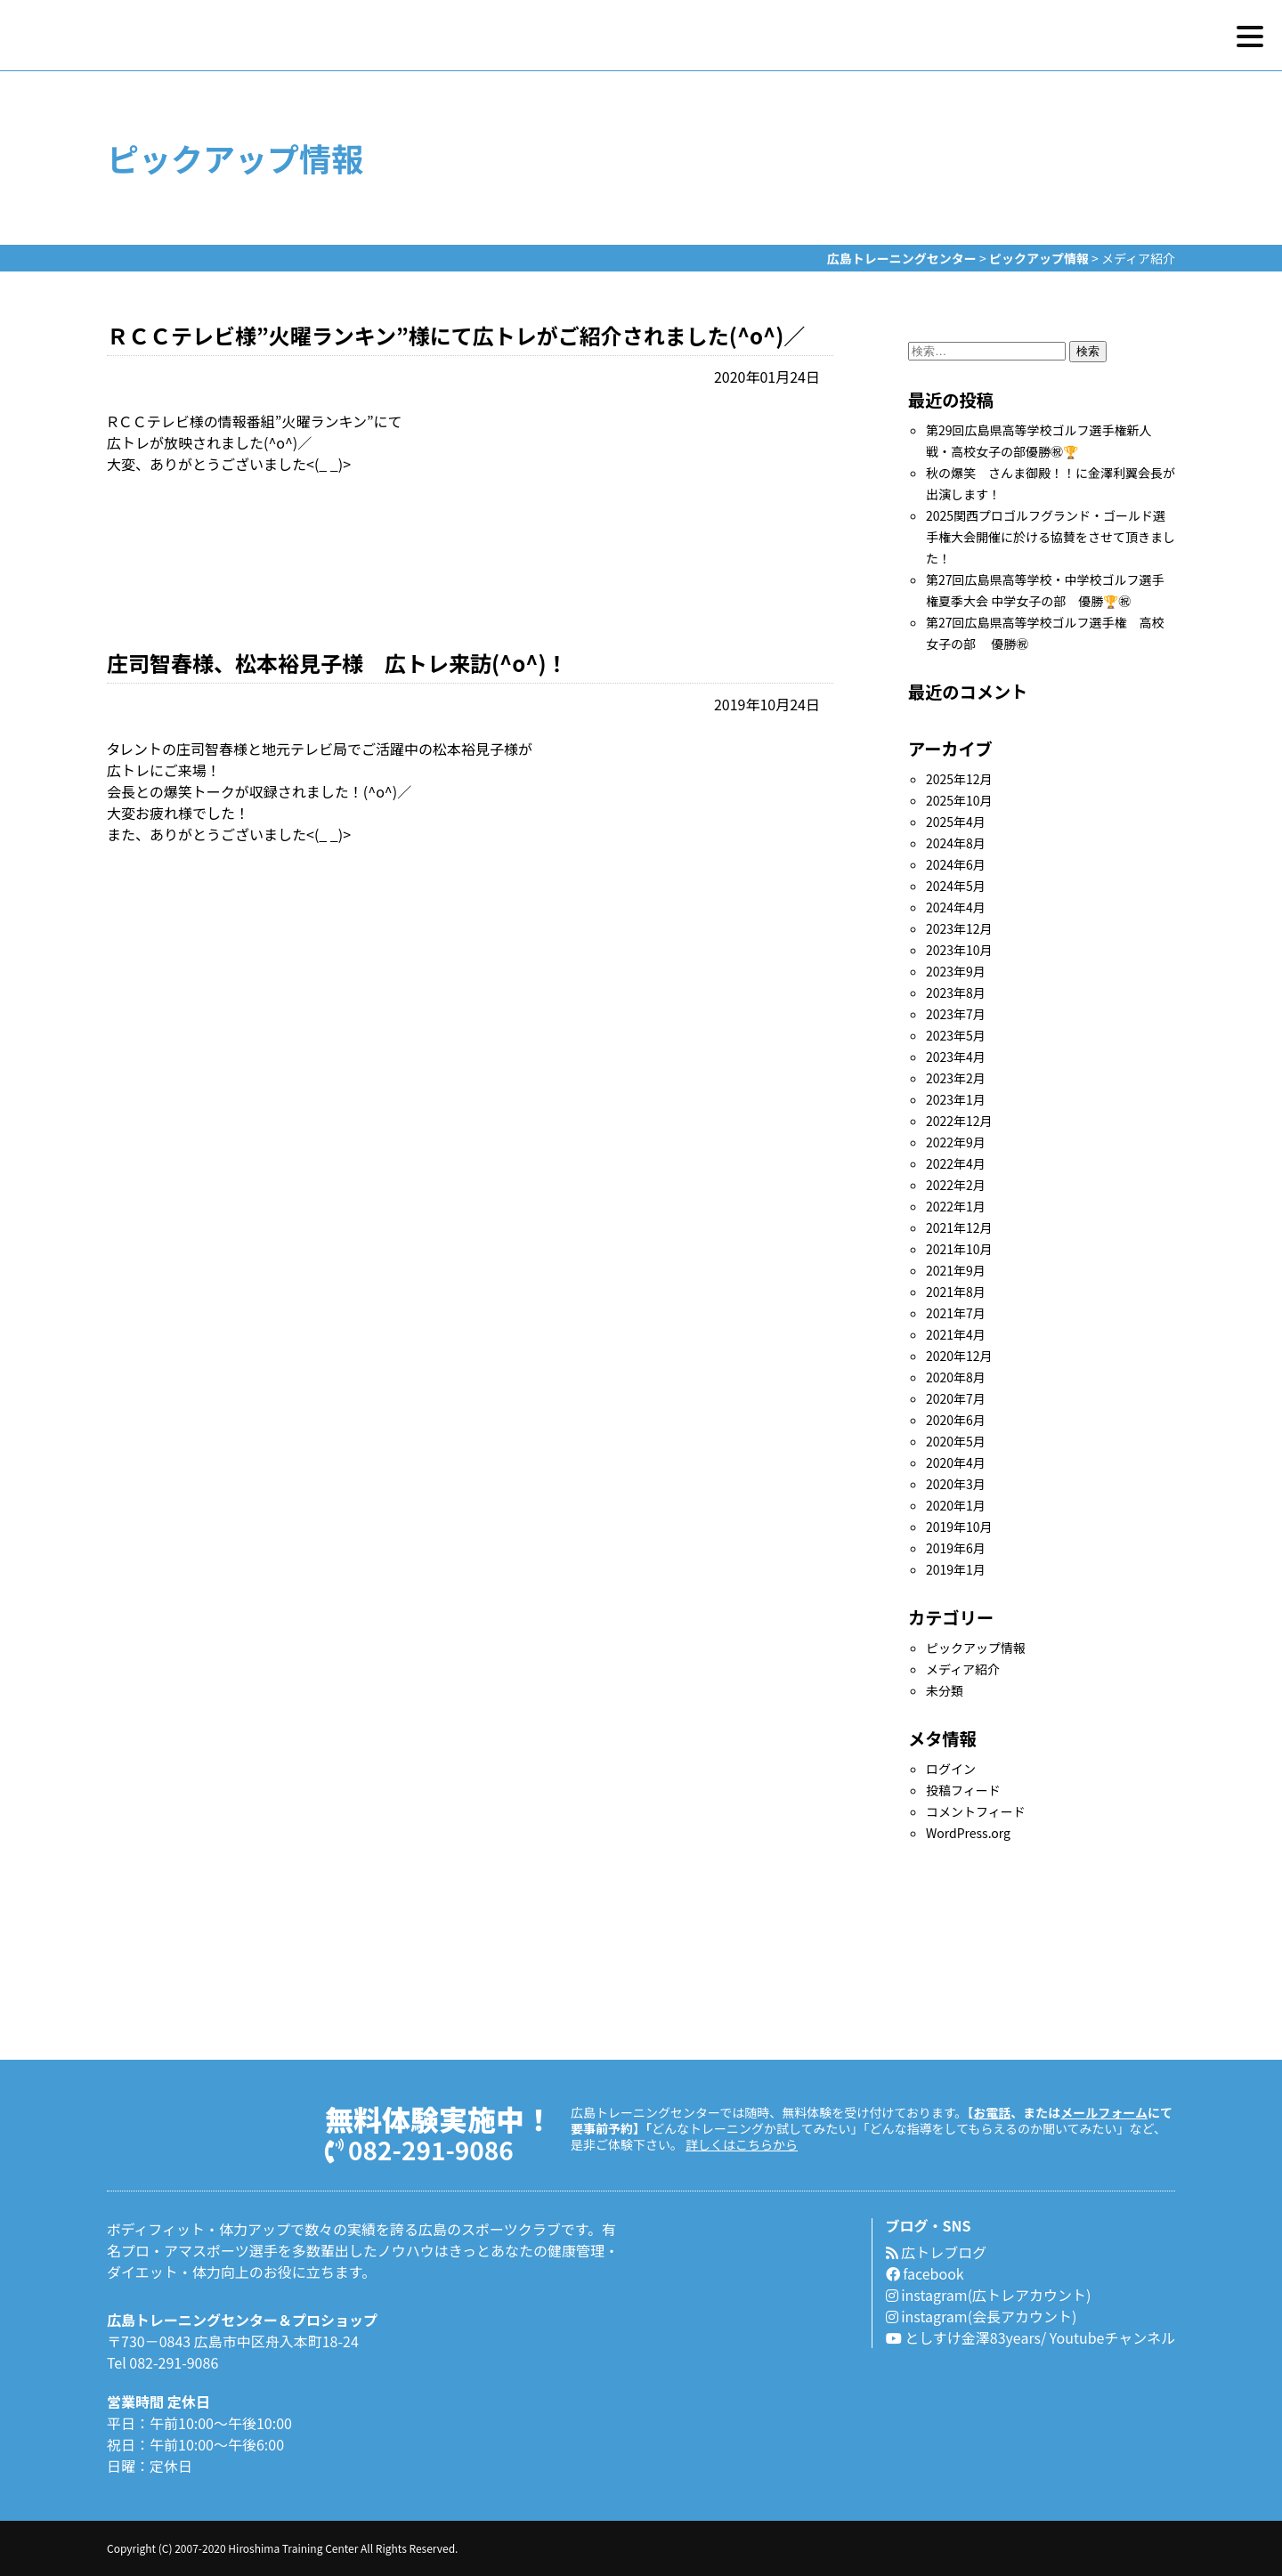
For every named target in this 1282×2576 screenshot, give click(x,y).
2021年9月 (956, 1270)
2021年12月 (959, 1227)
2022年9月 (956, 1142)
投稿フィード (963, 1790)
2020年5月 (956, 1441)
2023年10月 (959, 950)
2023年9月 (956, 971)
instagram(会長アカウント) (981, 2316)
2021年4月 (956, 1334)
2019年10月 (959, 1526)
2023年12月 (959, 928)
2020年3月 (956, 1484)
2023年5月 (956, 1035)
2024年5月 (956, 886)
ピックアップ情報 (976, 1648)
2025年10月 (959, 800)
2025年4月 (956, 821)
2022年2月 (956, 1185)
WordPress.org (968, 1833)
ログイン (951, 1769)
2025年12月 (959, 779)
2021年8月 (956, 1291)
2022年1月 (956, 1206)
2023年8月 (956, 992)
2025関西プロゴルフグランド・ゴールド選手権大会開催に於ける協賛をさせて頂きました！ (1050, 536)
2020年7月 (956, 1398)
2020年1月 (956, 1505)
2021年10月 (959, 1249)
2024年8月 (956, 843)
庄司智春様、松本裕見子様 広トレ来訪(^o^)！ (337, 662)
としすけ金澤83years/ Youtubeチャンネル (1030, 2337)
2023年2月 (956, 1078)
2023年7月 (956, 1014)
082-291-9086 (419, 2148)
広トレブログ (936, 2252)
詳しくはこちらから (742, 2144)
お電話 (991, 2112)
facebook (925, 2273)
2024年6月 (956, 864)
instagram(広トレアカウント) (988, 2294)
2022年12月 (959, 1121)
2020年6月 (956, 1420)
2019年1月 (956, 1569)
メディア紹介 (963, 1669)
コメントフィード (976, 1811)
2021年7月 (956, 1313)
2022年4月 (956, 1163)
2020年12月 (959, 1356)
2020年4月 (956, 1462)
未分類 (944, 1690)
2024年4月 (956, 907)
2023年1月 (956, 1099)
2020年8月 (956, 1377)
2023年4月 (956, 1056)
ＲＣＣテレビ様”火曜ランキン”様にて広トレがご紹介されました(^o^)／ (456, 335)
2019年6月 (956, 1548)
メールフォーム (1104, 2112)
